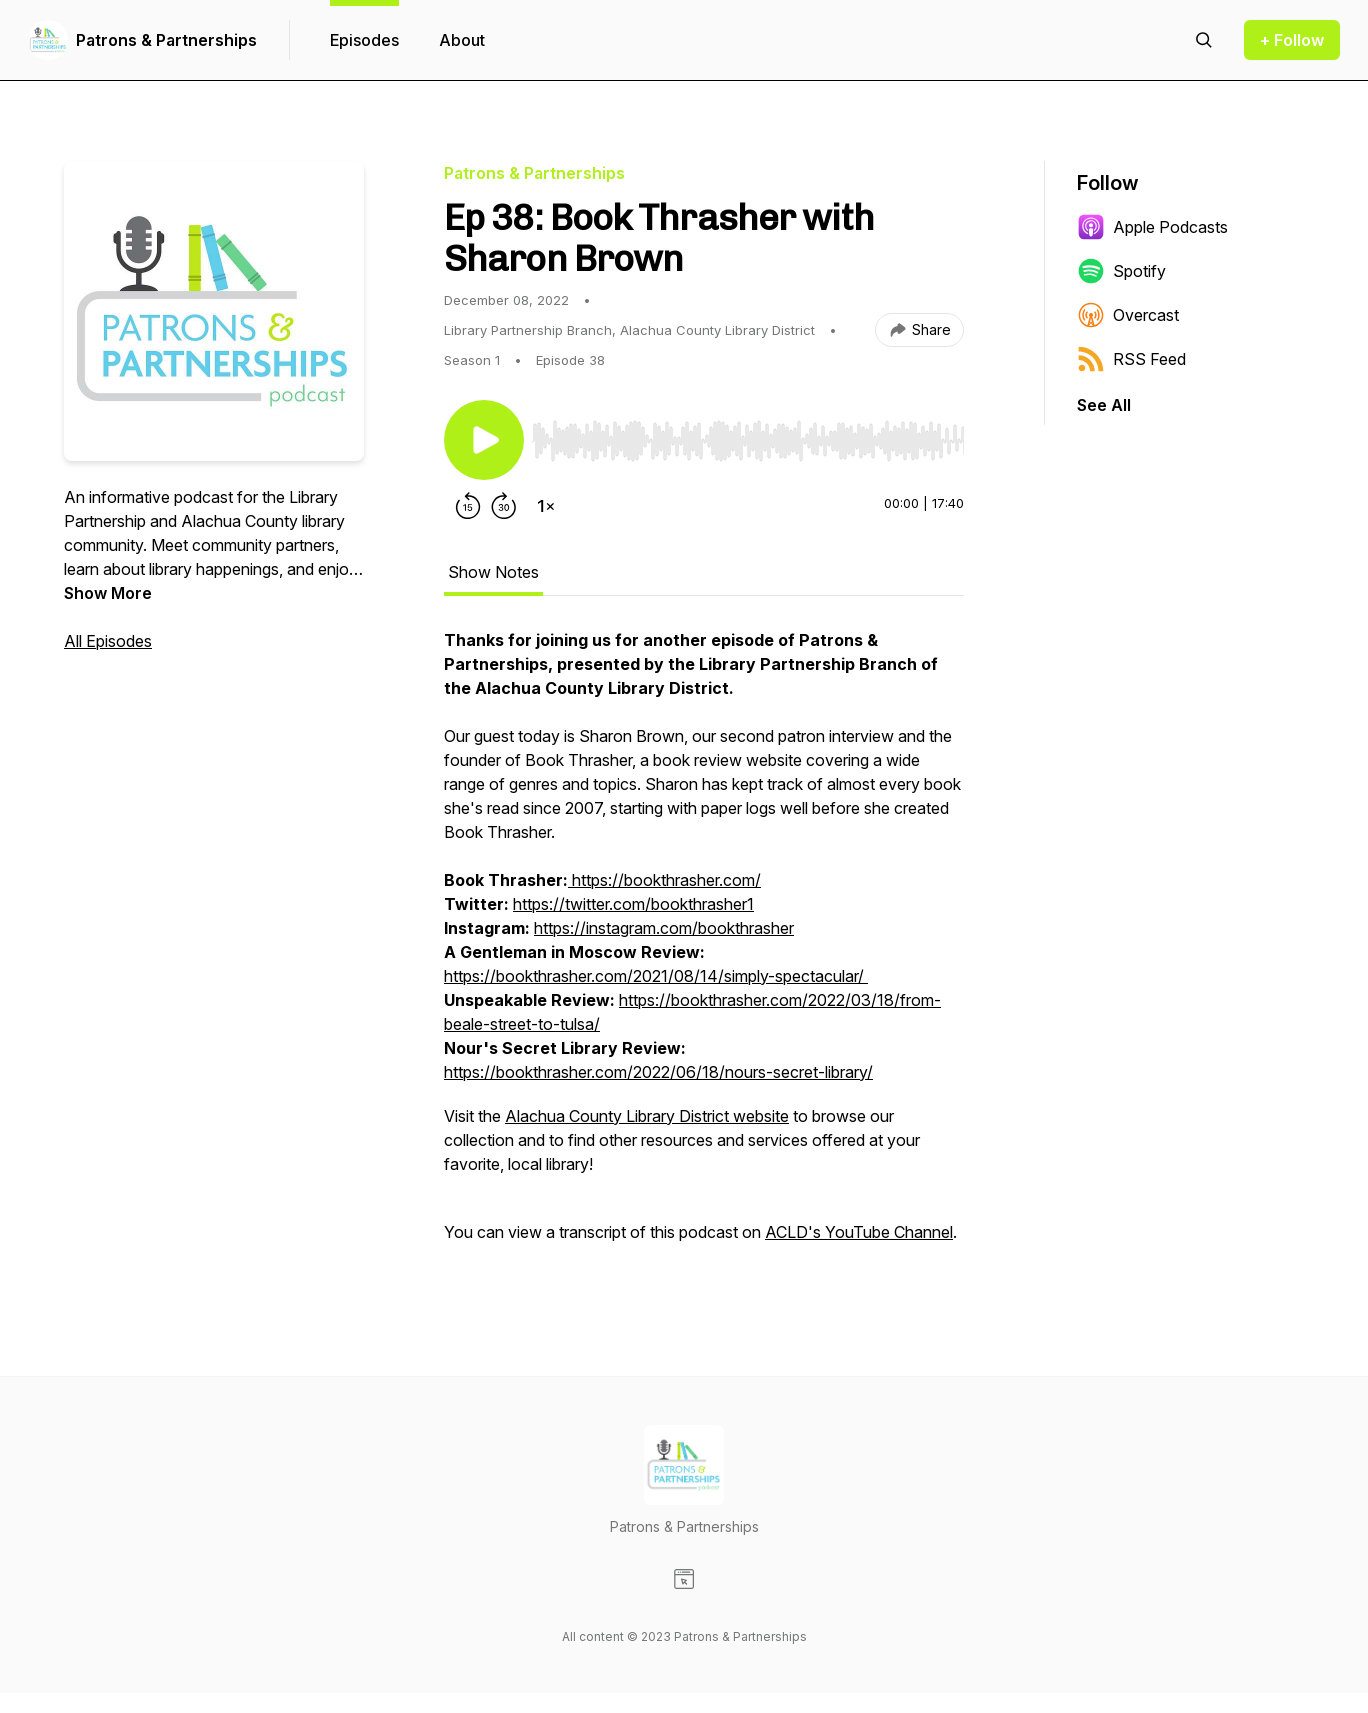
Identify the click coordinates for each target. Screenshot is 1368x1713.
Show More (108, 593)
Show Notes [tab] (493, 572)
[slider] (748, 441)
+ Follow (1292, 40)
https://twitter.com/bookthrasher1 (633, 904)
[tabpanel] (704, 946)
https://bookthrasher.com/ (664, 880)
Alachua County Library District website (647, 1116)
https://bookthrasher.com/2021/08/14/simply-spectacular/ (656, 976)
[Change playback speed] (546, 506)
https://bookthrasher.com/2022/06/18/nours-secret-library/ (658, 1072)
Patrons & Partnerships (166, 40)
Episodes (364, 40)
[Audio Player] (748, 435)
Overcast (1128, 315)
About (462, 40)
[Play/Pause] (484, 440)
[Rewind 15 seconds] (468, 506)
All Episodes (108, 641)
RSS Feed (1131, 359)
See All (1104, 405)
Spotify (1121, 271)
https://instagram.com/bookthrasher (664, 928)
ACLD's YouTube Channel (859, 1232)
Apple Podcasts (1152, 227)
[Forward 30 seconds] (504, 506)
